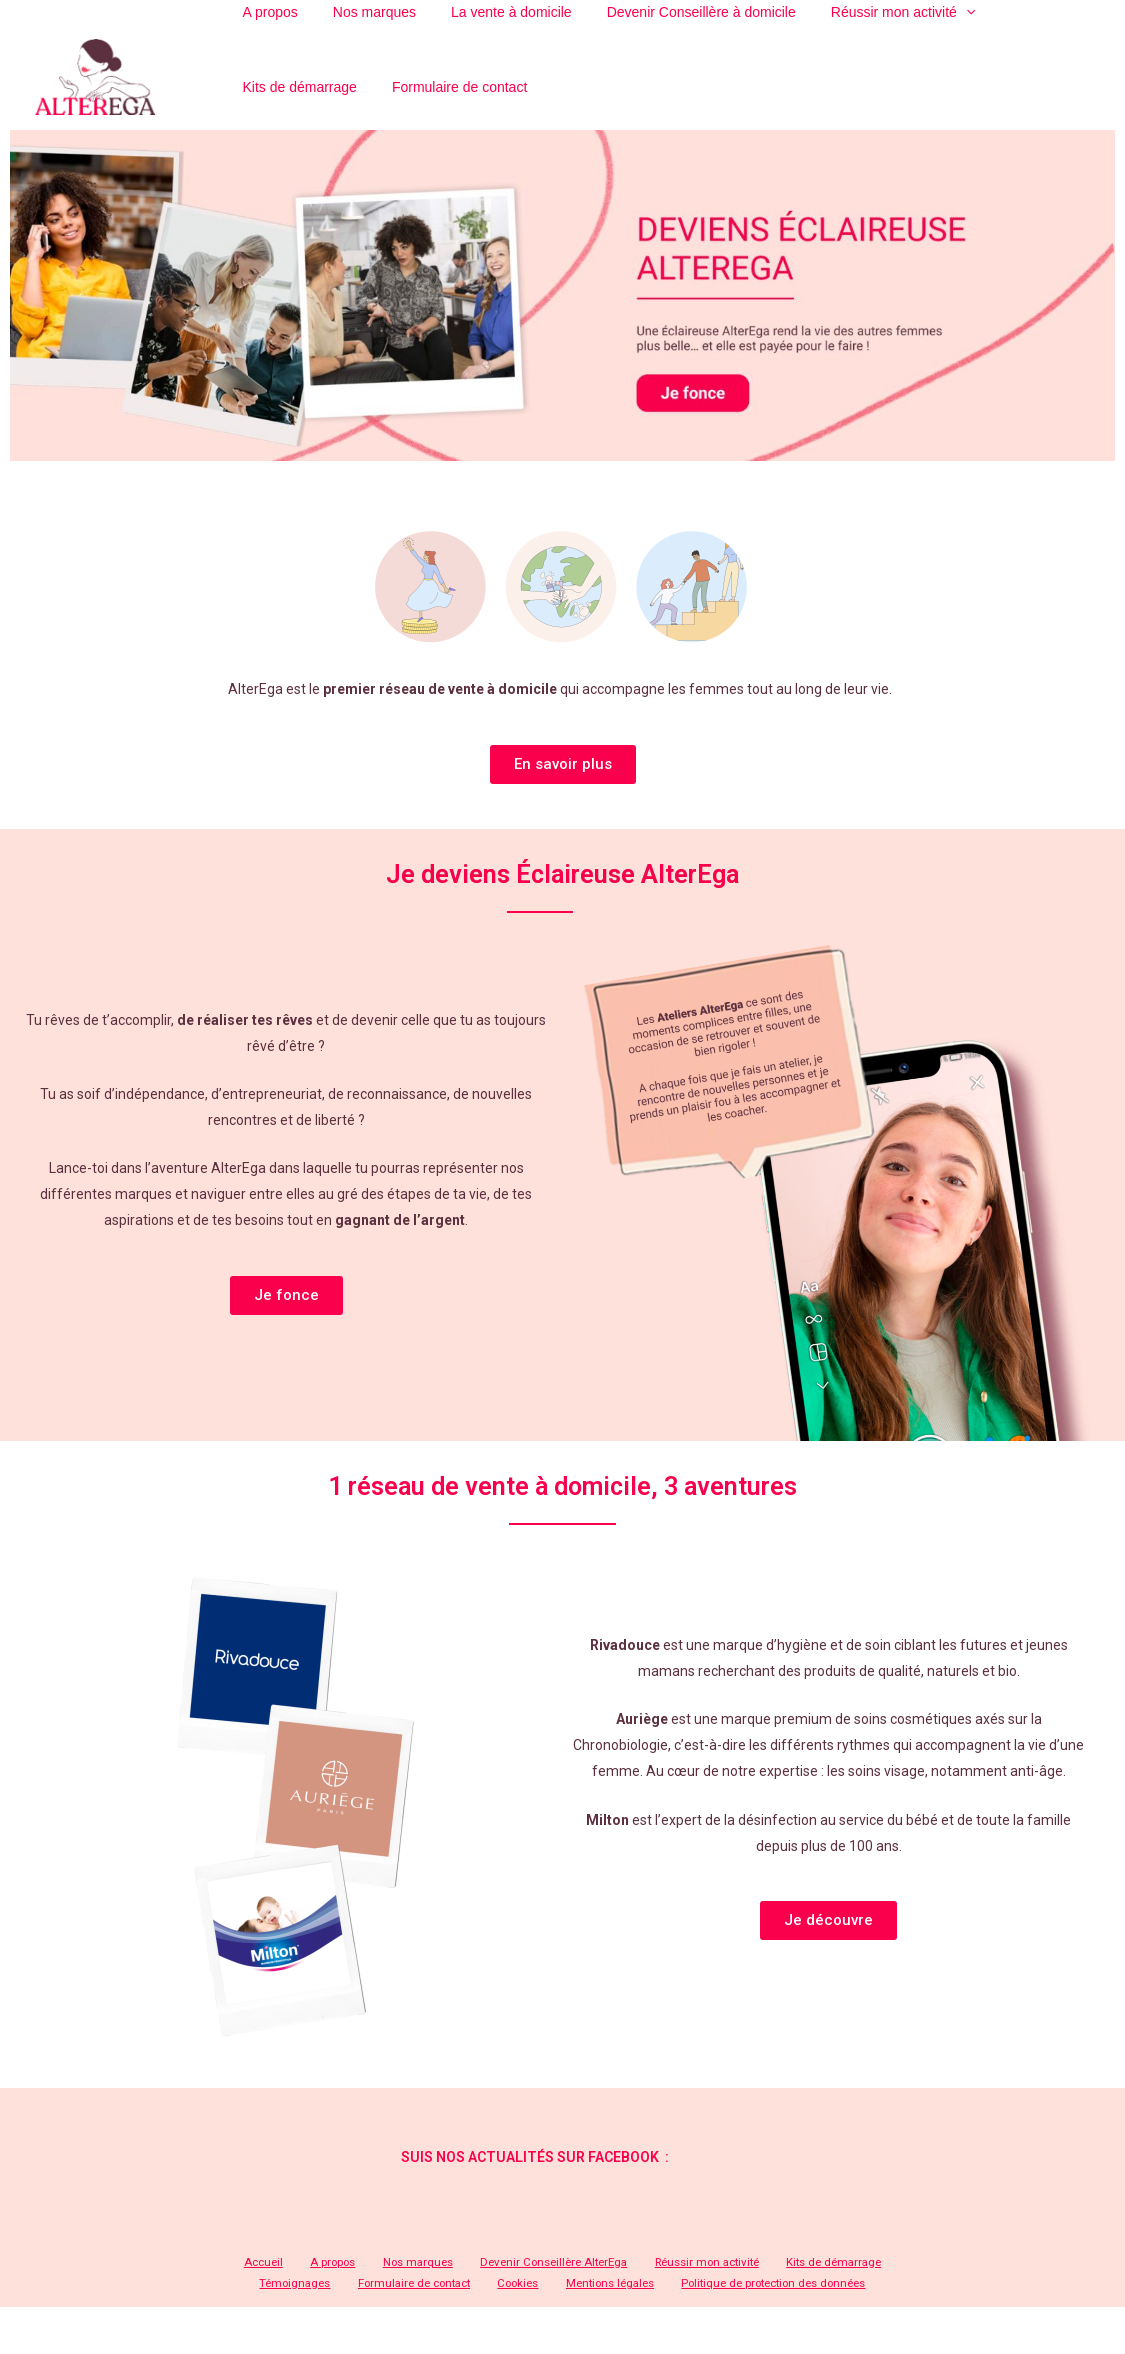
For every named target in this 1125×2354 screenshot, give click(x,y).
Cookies (470, 2306)
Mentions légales (551, 2306)
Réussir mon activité (644, 2284)
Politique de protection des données (709, 2306)
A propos (300, 2284)
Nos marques (371, 2284)
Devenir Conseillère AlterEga (498, 2284)
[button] (563, 785)
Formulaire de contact (302, 105)
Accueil (245, 2284)
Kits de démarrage (763, 2284)
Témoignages (862, 2284)
